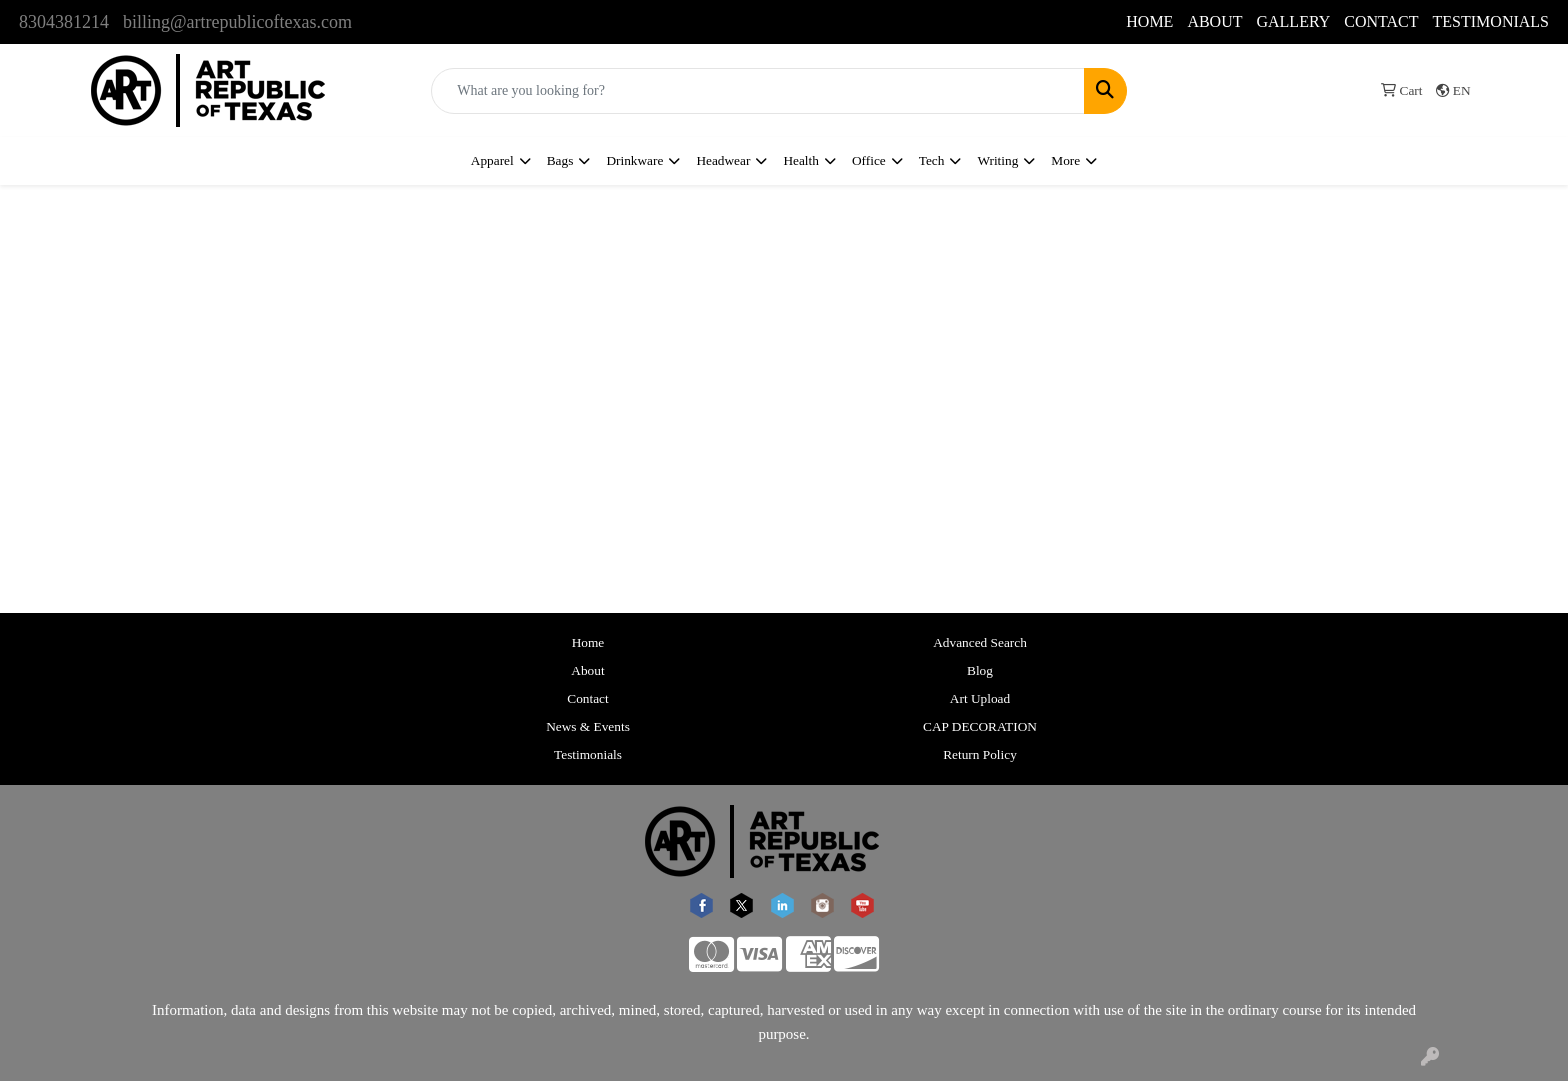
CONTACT (1381, 21)
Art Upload (980, 698)
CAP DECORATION (980, 726)
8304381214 (64, 22)
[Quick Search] (758, 91)
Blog (980, 670)
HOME (1149, 21)
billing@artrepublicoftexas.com (237, 22)
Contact (587, 698)
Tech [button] (932, 160)
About (587, 670)
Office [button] (869, 160)
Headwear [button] (723, 160)
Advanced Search (980, 642)
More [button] (1065, 160)
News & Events (588, 726)
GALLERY (1293, 21)
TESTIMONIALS (1491, 21)
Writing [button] (997, 160)
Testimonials (588, 754)
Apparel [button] (492, 160)
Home (588, 642)
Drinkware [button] (634, 160)
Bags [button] (560, 160)
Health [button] (801, 160)
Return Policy (980, 754)
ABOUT (1214, 21)
